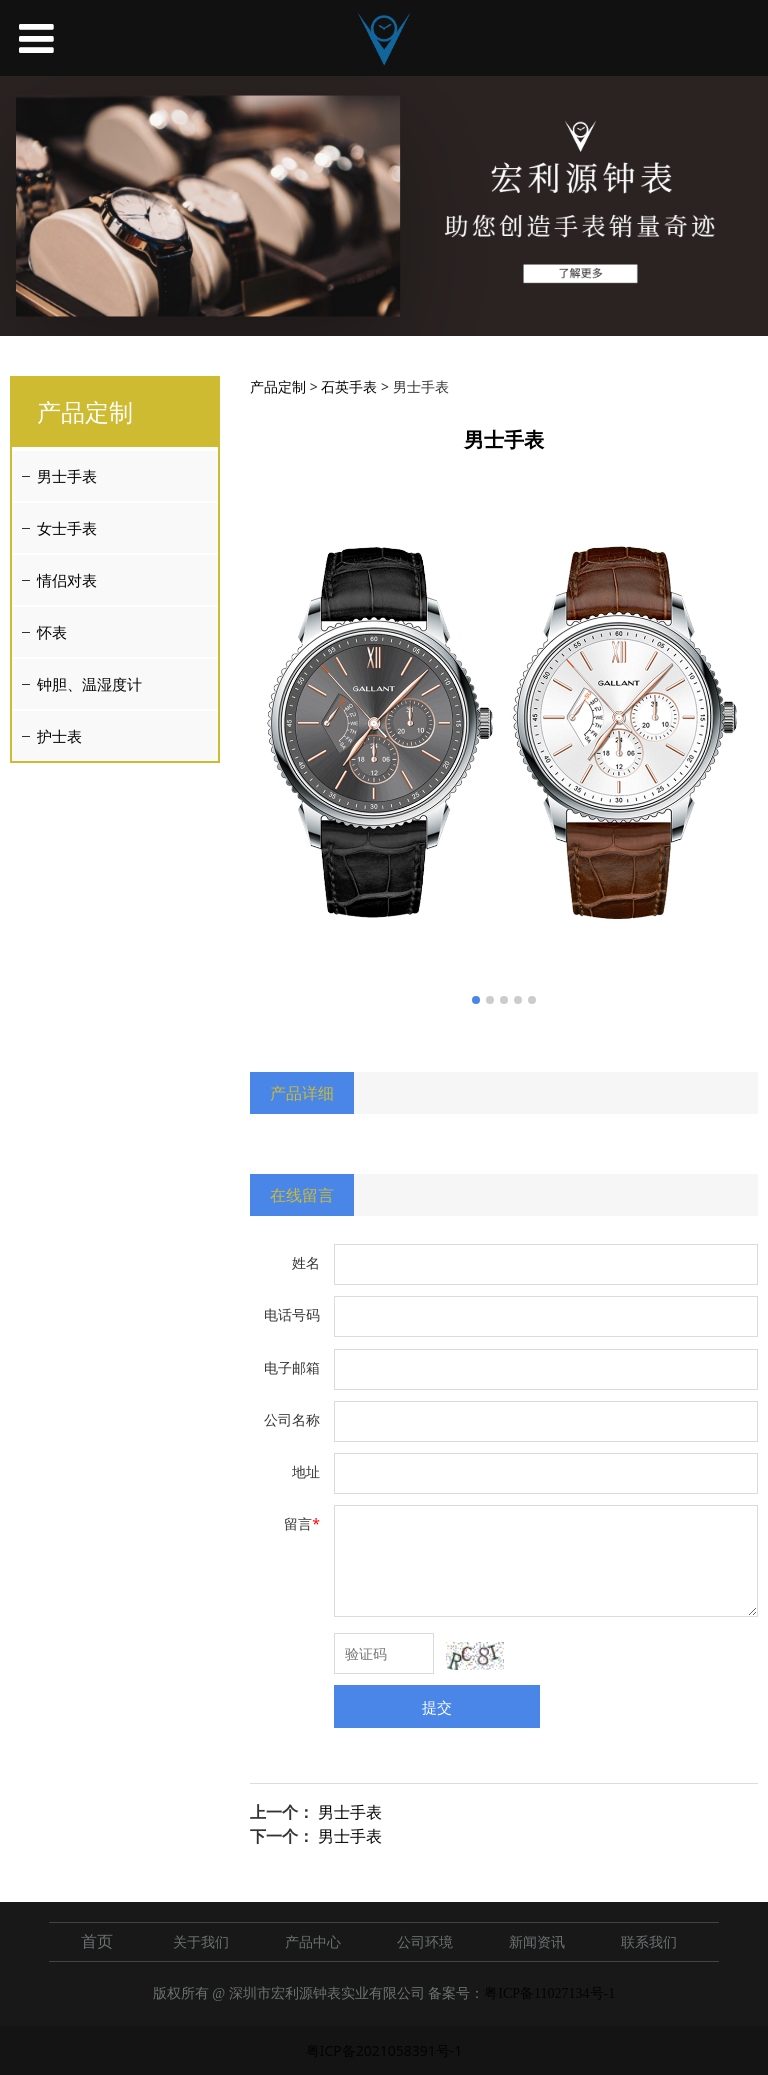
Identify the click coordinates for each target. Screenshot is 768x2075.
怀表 (52, 632)
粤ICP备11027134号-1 (549, 1993)
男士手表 (67, 476)
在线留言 (302, 1195)
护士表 (59, 736)
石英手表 (349, 386)
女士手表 (67, 528)
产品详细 (302, 1093)
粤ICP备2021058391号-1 (384, 2050)
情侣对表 (67, 580)
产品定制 (278, 386)
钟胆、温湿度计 (89, 684)
